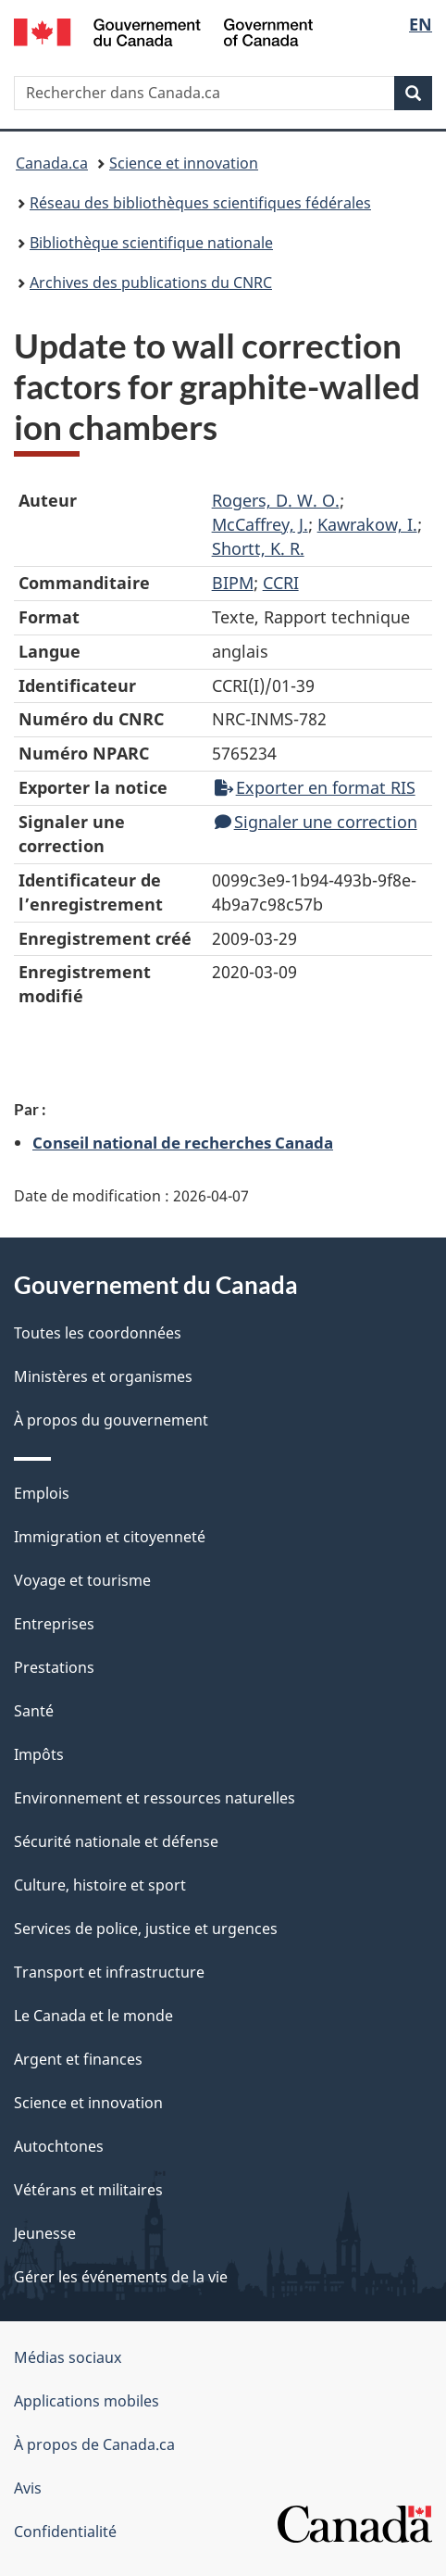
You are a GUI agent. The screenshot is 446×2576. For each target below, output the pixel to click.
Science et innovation (183, 163)
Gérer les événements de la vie (121, 2277)
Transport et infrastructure (109, 1972)
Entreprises (54, 1624)
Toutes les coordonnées (97, 1333)
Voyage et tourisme (82, 1580)
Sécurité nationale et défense (116, 1841)
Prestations (54, 1667)
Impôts (39, 1754)
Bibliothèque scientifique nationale (151, 242)
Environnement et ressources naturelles (154, 1798)
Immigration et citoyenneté (109, 1537)
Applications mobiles (86, 2401)
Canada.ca (52, 163)
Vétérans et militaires (88, 2190)
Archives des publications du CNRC (151, 282)
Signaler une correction (316, 821)
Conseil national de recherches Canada (182, 1142)
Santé (34, 1711)
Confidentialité (65, 2531)
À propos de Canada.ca (94, 2444)
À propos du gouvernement (111, 1420)
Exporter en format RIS (315, 787)
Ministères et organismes (103, 1376)
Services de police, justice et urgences (146, 1928)
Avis (28, 2488)
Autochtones (59, 2146)
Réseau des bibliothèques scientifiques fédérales (200, 203)
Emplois (41, 1493)
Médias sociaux (67, 2357)
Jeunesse (45, 2233)
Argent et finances (78, 2059)
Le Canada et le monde (93, 2015)
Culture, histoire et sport (100, 1885)
